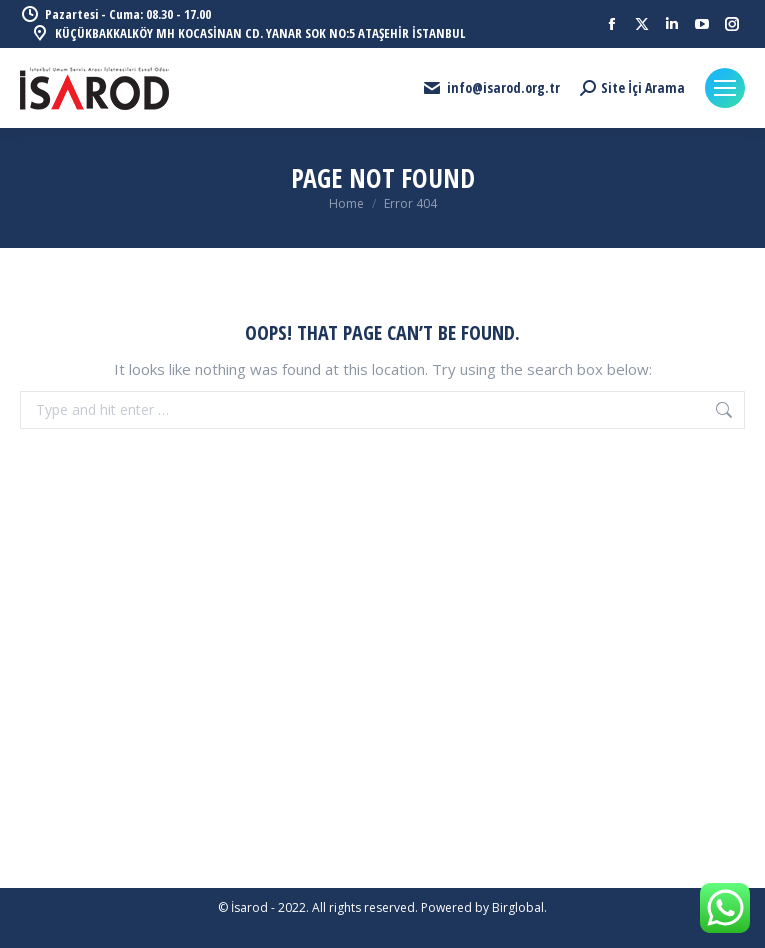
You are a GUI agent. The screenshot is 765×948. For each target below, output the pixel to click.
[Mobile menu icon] (725, 88)
